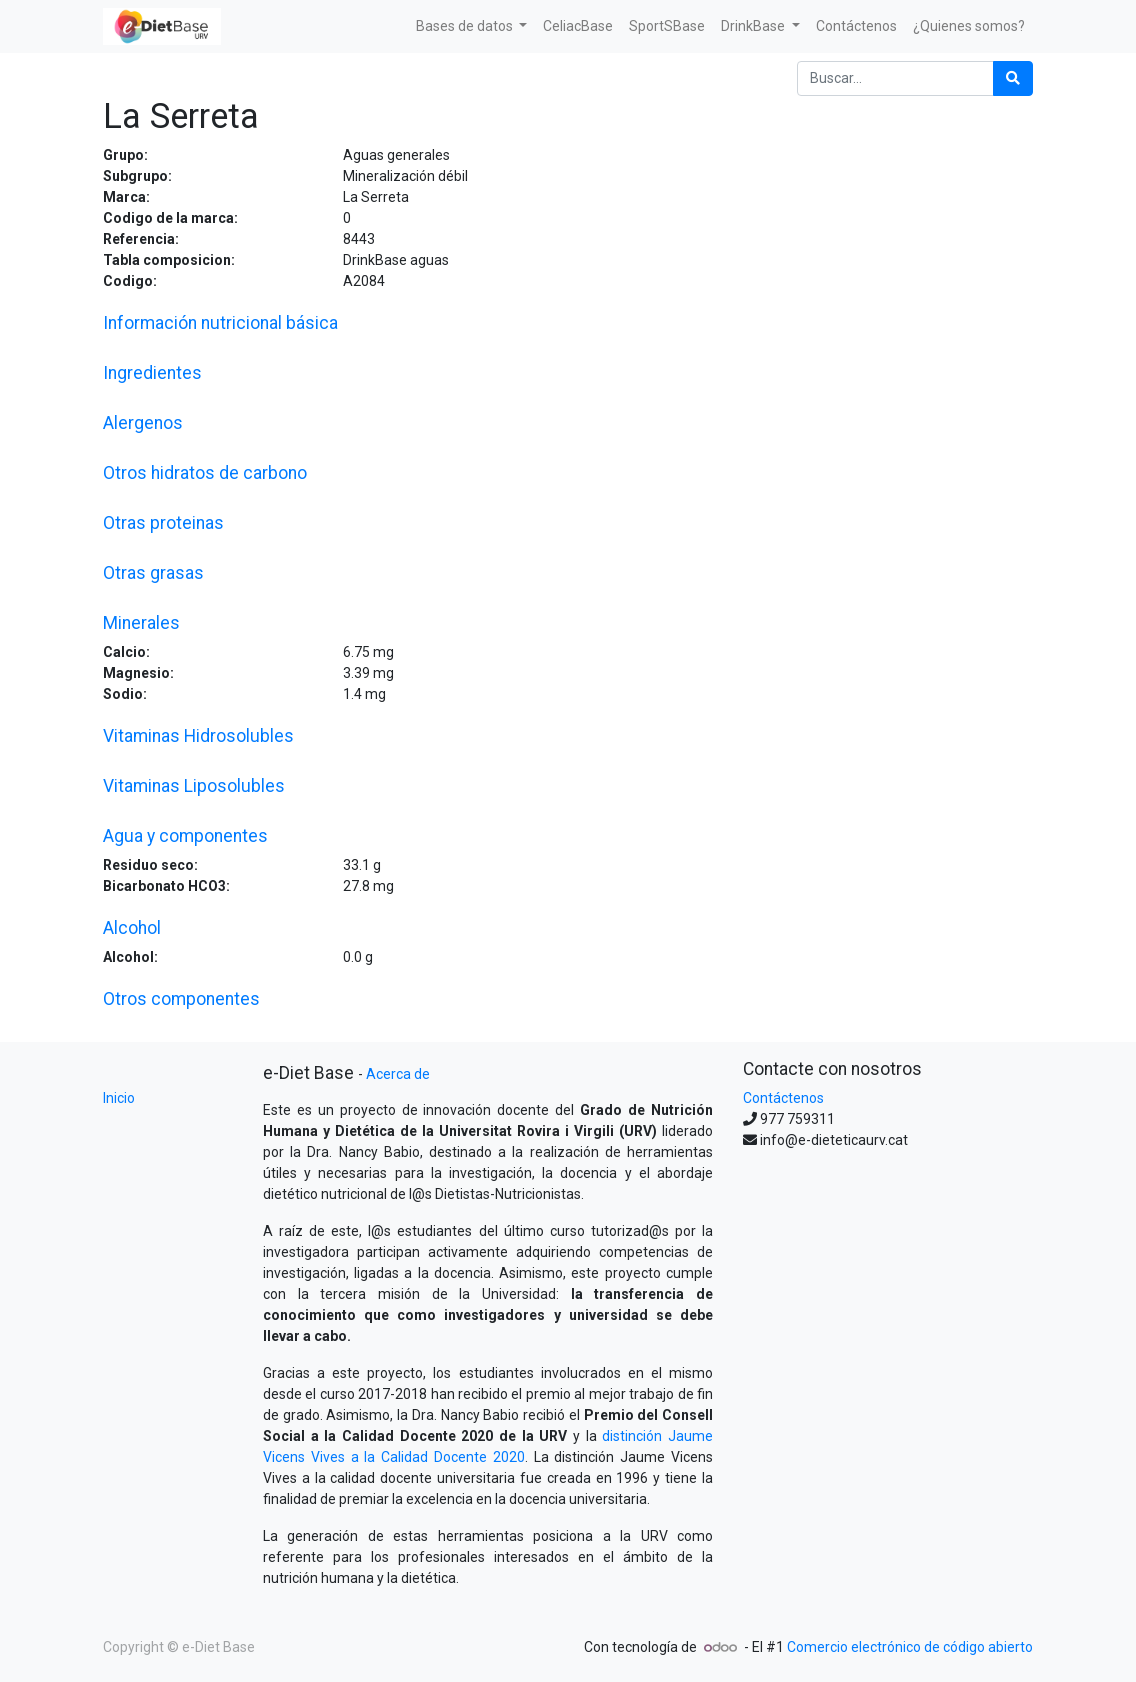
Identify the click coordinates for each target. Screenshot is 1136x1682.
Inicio (119, 1098)
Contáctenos (783, 1098)
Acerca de (398, 1074)
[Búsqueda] (1013, 78)
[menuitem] (578, 26)
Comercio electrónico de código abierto (910, 1647)
